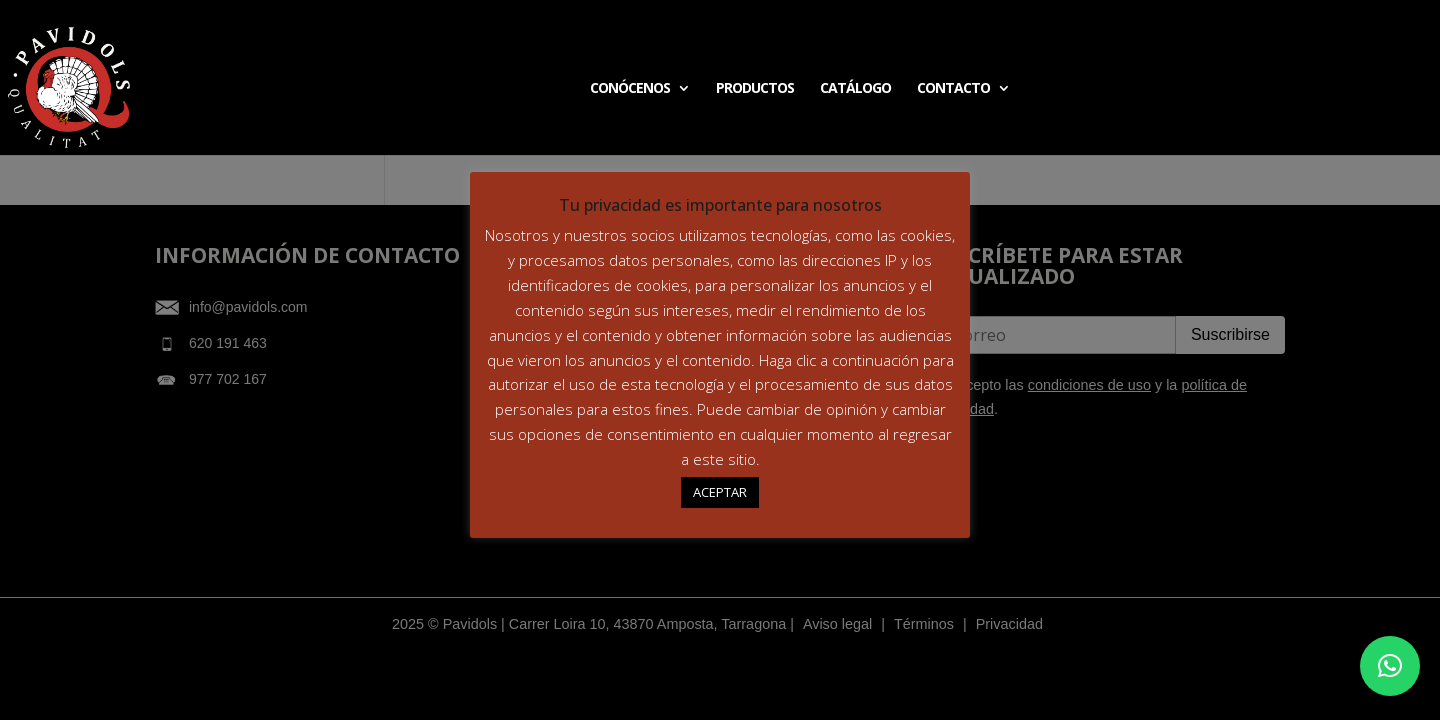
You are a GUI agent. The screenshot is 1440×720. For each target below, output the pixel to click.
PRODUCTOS (755, 89)
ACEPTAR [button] (720, 492)
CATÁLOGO (855, 89)
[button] (1390, 666)
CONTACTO (953, 89)
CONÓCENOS (630, 89)
